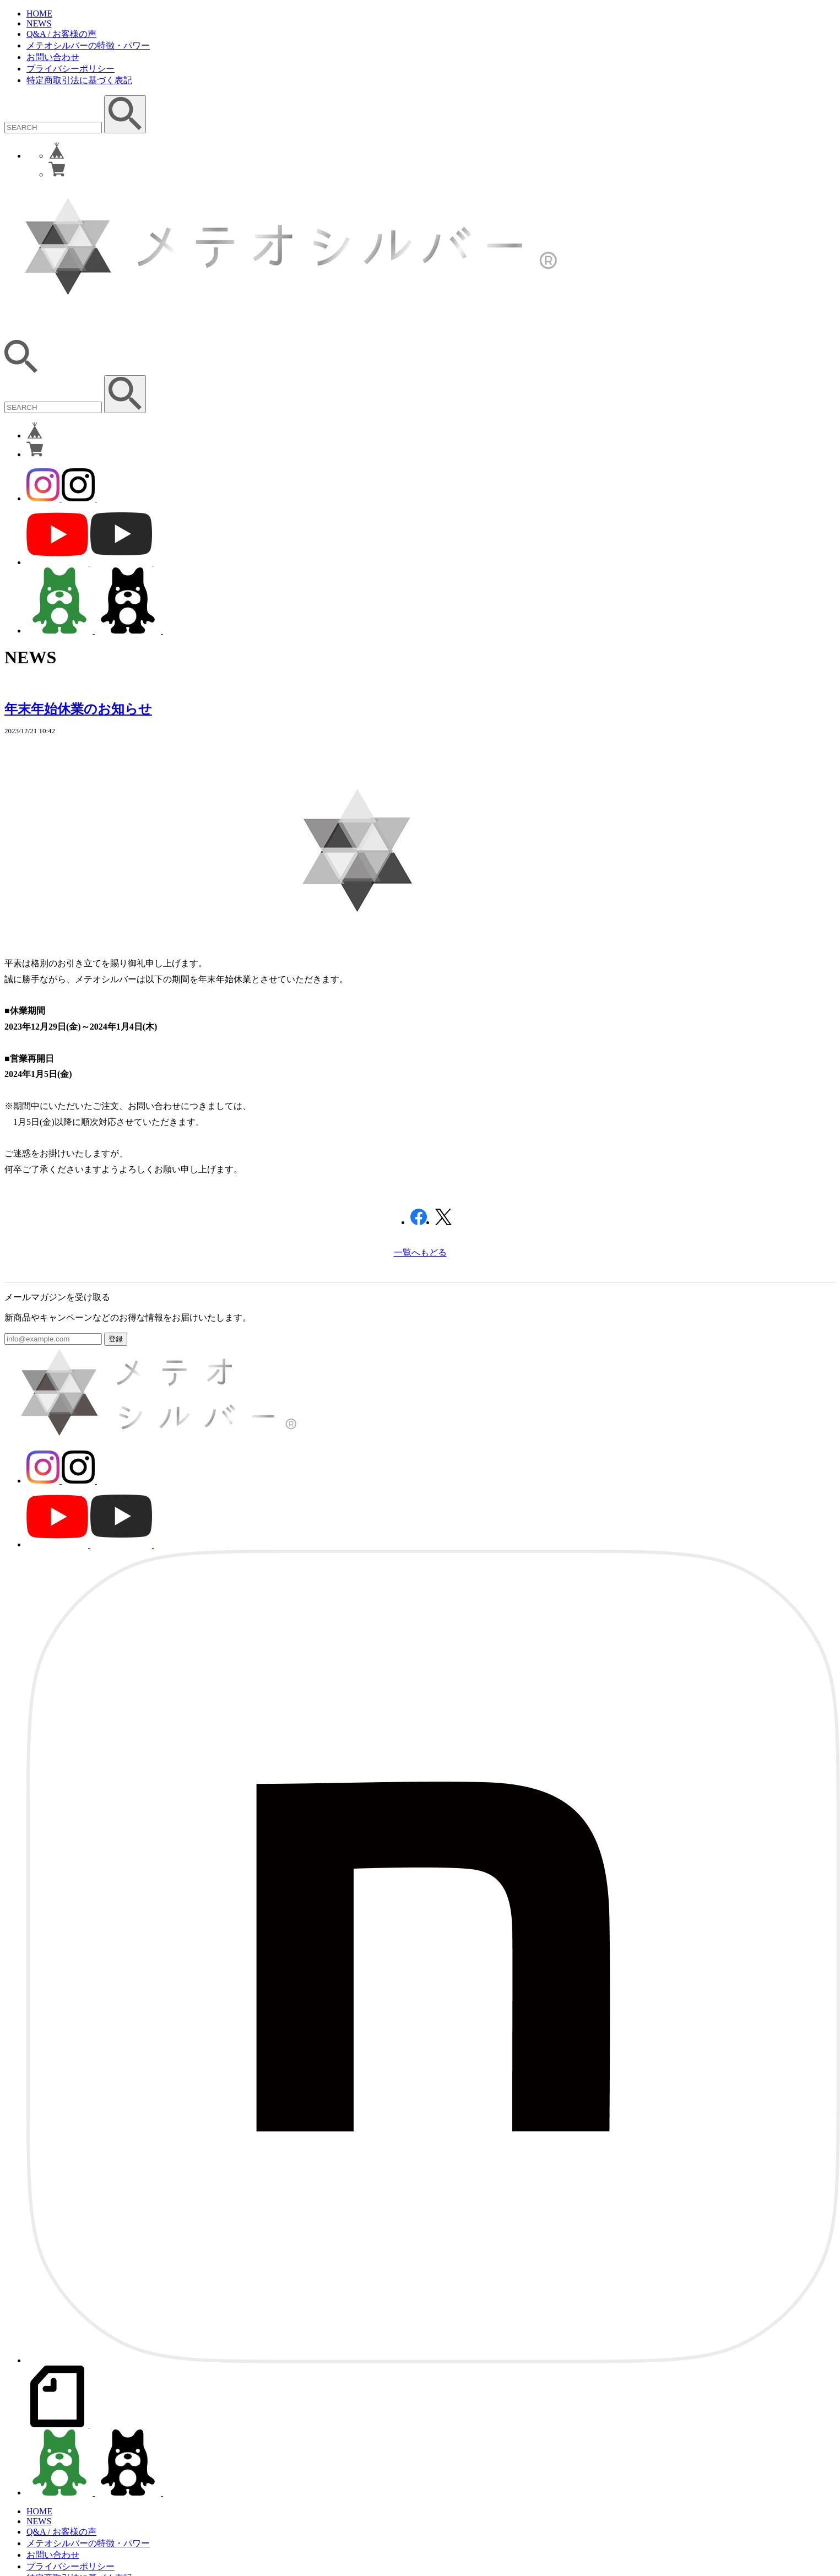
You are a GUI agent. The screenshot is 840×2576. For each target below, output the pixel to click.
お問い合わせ (52, 57)
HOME (39, 13)
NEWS (38, 23)
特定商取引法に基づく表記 (79, 80)
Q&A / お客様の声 (61, 34)
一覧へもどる (420, 1252)
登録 (116, 1339)
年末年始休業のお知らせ (78, 709)
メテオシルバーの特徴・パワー (88, 45)
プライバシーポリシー (70, 68)
